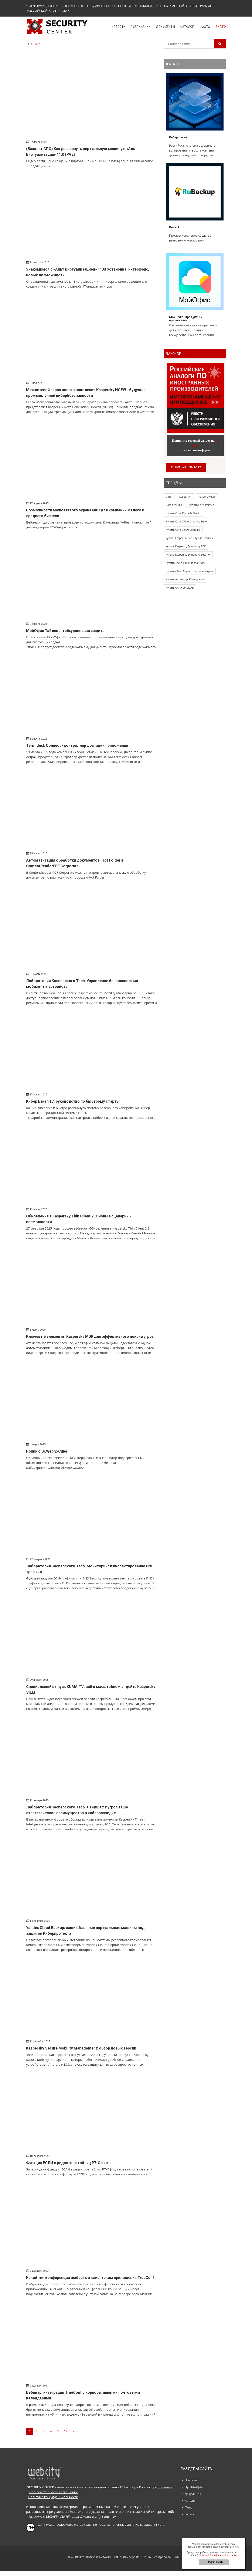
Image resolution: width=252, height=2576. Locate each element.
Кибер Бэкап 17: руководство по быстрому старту (72, 1101)
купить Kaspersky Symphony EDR (186, 546)
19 (65, 2431)
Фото (206, 26)
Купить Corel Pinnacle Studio (183, 513)
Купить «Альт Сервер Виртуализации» (189, 571)
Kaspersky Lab (206, 496)
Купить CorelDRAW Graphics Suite (186, 521)
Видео (221, 26)
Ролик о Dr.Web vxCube (46, 1451)
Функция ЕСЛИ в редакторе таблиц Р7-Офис (67, 2162)
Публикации (140, 26)
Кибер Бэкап (178, 137)
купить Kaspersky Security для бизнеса (189, 538)
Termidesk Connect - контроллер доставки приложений (77, 745)
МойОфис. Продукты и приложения (185, 318)
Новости (118, 26)
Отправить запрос (186, 467)
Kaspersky (185, 496)
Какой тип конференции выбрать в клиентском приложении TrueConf (90, 2277)
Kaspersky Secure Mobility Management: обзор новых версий (81, 2048)
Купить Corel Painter (201, 505)
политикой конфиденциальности (217, 2554)
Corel (169, 496)
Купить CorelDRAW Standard (183, 530)
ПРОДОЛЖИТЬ (214, 2562)
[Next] (73, 2431)
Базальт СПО (174, 505)
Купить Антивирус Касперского (185, 579)
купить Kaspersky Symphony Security (188, 554)
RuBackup (176, 227)
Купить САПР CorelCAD (180, 588)
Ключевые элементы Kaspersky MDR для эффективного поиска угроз (90, 1336)
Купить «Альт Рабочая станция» (185, 563)
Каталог (188, 26)
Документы (165, 26)
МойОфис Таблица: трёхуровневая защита (65, 630)
